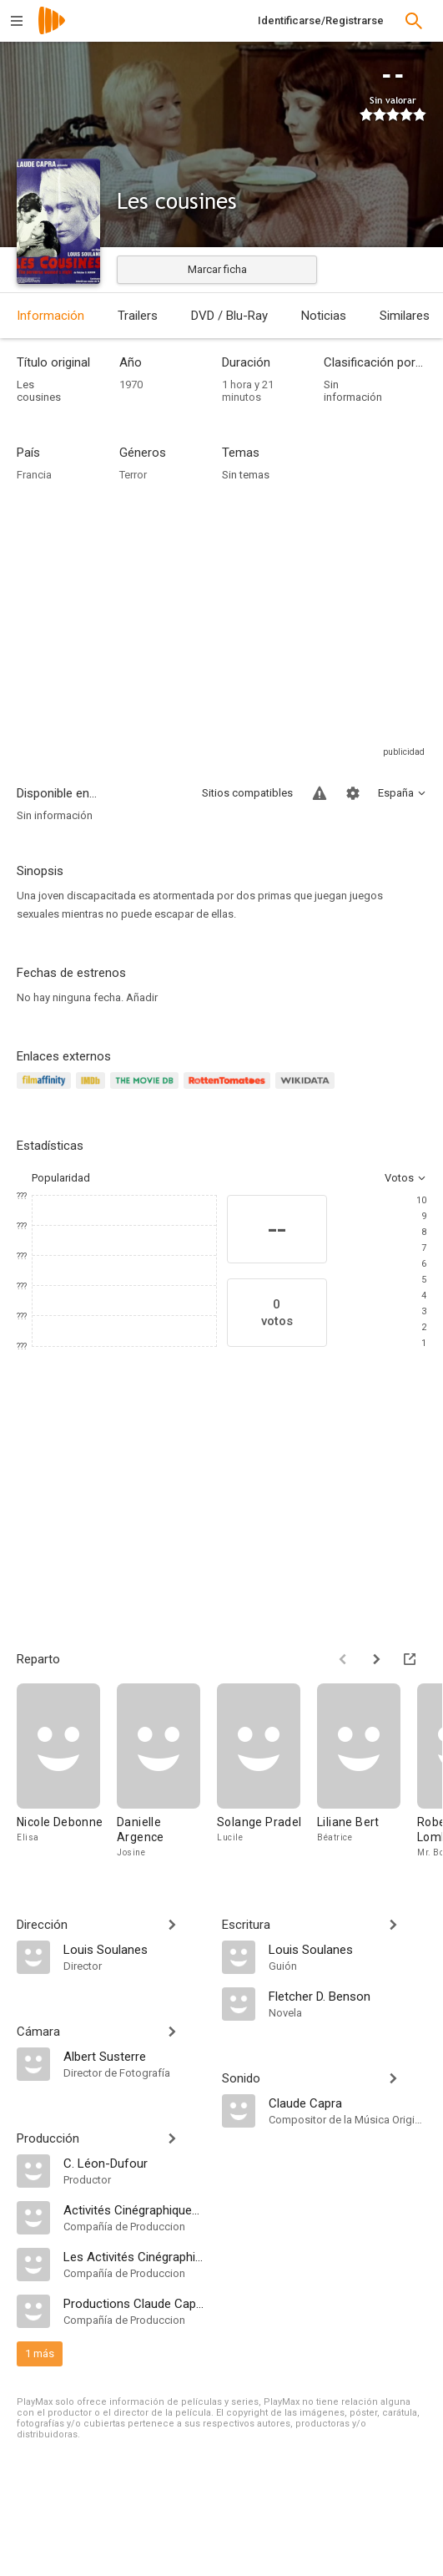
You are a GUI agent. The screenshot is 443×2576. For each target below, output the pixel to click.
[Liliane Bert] (367, 1771)
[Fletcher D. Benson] (348, 1995)
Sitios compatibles (247, 793)
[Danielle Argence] (167, 1771)
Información (50, 315)
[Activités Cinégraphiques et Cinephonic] (134, 2209)
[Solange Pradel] (267, 1771)
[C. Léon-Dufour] (134, 2162)
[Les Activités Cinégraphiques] (134, 2256)
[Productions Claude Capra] (134, 2303)
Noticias (323, 315)
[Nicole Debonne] (67, 1771)
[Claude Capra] (348, 2102)
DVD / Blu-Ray (229, 315)
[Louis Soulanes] (134, 1949)
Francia (34, 474)
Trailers (138, 315)
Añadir (142, 997)
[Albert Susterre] (134, 2055)
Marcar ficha (217, 269)
